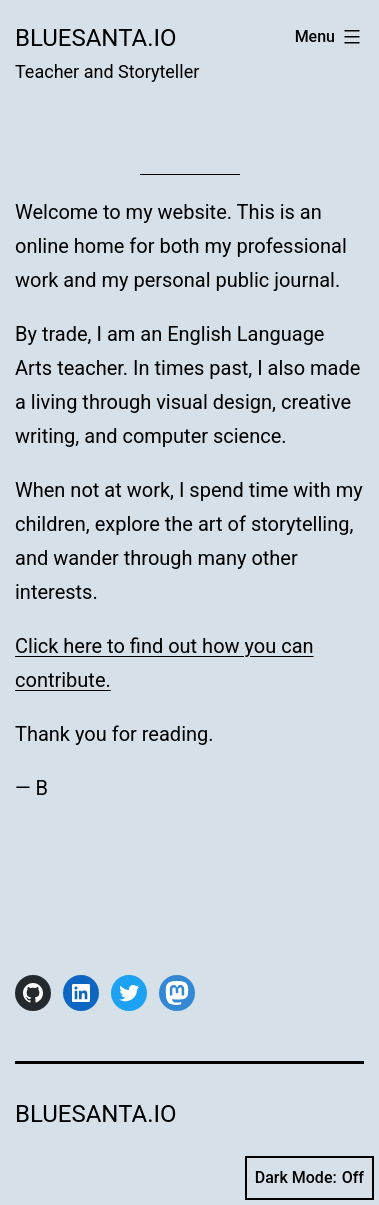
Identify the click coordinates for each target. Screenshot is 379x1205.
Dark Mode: (309, 1178)
